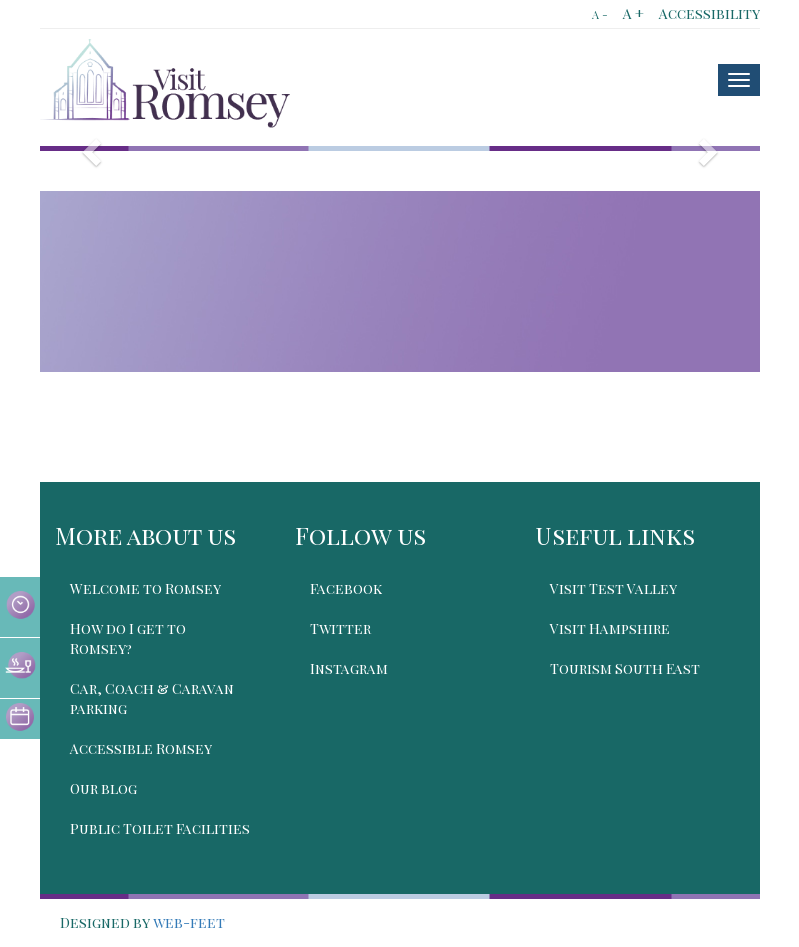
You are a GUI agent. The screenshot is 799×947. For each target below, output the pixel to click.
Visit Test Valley (613, 588)
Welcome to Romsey (145, 588)
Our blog (103, 788)
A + (633, 13)
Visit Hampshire (610, 628)
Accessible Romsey (141, 748)
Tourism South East (625, 668)
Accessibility (709, 13)
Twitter (340, 628)
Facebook (346, 588)
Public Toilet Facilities (160, 828)
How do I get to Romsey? (128, 638)
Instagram (349, 668)
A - (600, 14)
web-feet (189, 922)
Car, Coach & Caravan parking (152, 698)
